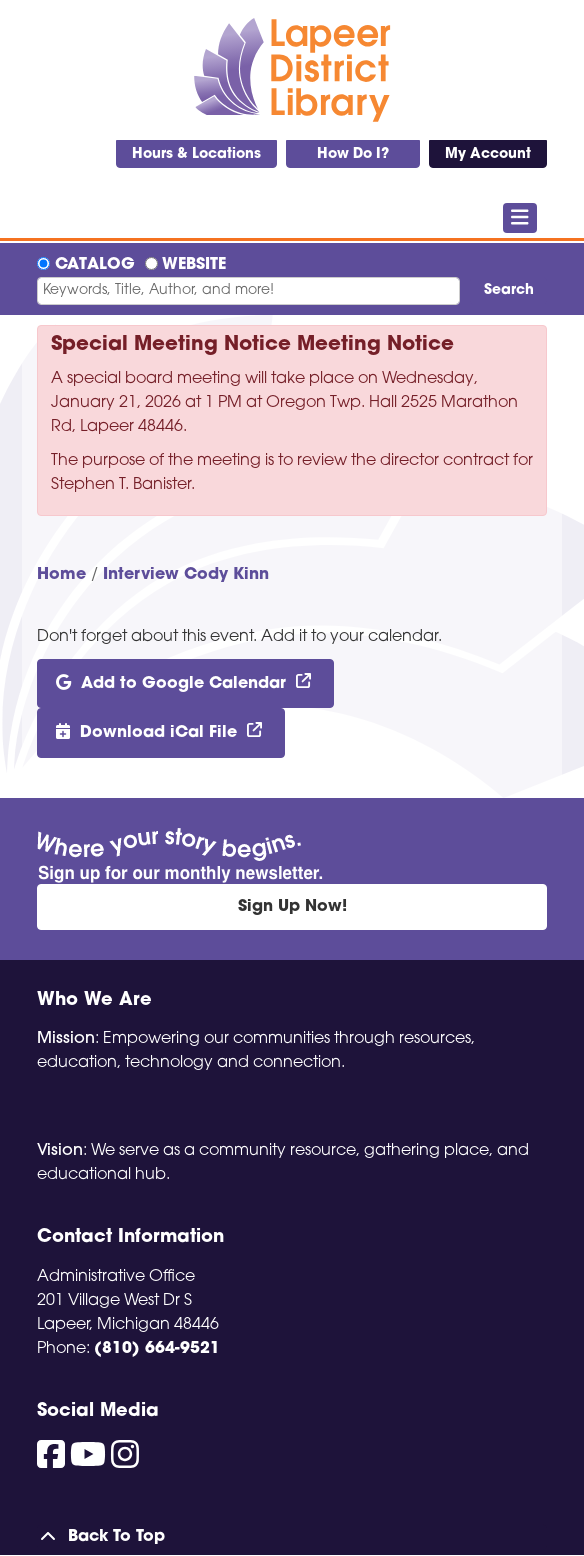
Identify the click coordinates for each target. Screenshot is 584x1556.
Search (509, 290)
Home (61, 575)
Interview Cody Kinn (186, 575)
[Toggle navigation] (520, 218)
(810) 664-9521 (157, 1349)
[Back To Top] (292, 1537)
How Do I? (353, 154)
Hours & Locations (196, 154)
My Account (488, 154)
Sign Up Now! (292, 907)
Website (194, 265)
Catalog (95, 265)
